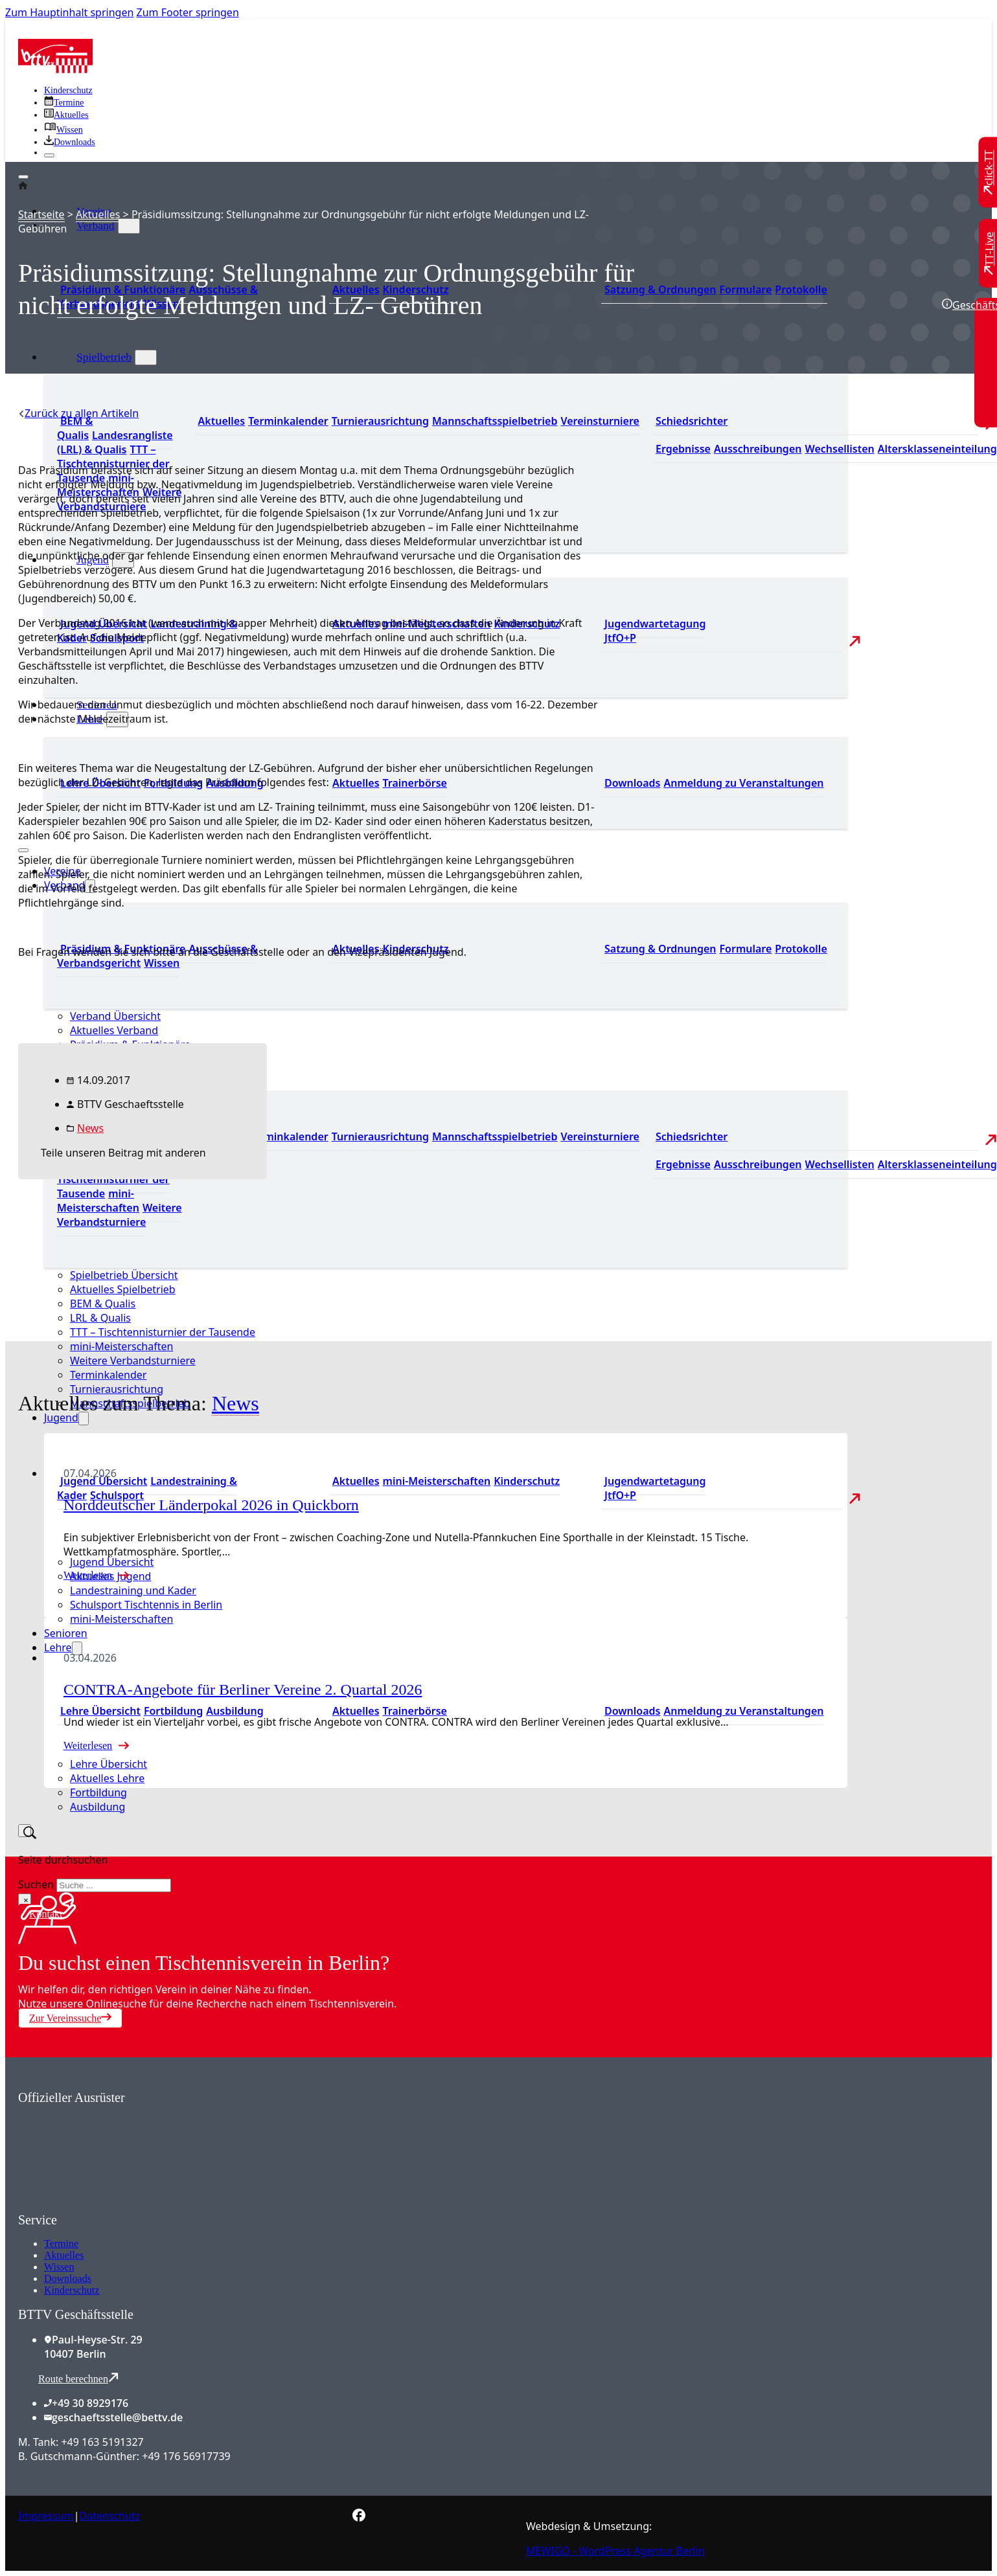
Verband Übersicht (115, 1016)
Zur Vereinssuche (70, 2018)
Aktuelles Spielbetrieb (123, 1289)
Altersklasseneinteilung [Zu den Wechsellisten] (937, 449)
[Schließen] (49, 155)
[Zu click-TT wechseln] (989, 172)
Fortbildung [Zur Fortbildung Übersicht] (173, 1711)
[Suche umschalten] (24, 1830)
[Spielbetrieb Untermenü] (146, 357)
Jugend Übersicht (112, 1562)
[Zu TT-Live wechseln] (989, 253)
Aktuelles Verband (114, 1030)
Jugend (61, 1417)
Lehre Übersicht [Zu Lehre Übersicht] (100, 1711)
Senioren (65, 1633)
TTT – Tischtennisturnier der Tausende (162, 1332)
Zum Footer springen (188, 12)
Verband (95, 225)
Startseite (41, 214)
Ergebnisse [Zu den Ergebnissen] (683, 449)
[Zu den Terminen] (64, 102)
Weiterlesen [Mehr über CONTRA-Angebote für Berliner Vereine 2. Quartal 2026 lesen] (87, 1745)
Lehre (58, 1647)
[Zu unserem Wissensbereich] (63, 130)
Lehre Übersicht (108, 1764)
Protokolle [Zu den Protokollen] (801, 289)
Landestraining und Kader (133, 1590)
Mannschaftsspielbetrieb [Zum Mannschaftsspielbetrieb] (495, 421)
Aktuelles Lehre (107, 1778)
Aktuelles (98, 214)
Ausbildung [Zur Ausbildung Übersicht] (234, 1711)
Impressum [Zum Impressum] (46, 2516)
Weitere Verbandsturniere (133, 1360)
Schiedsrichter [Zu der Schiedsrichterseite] (692, 421)
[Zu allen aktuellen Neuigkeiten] (66, 115)
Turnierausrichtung (116, 1389)
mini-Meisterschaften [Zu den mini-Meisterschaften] (437, 1481)
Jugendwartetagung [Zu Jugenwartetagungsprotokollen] (655, 623)
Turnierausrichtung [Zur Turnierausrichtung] (380, 421)
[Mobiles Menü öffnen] (23, 850)
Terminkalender (108, 1375)
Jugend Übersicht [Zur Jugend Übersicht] (103, 1481)
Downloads (67, 2278)
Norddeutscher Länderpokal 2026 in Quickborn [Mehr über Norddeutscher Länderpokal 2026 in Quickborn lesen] (211, 1505)
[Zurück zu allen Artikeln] (78, 413)
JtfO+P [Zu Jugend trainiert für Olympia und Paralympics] (620, 638)
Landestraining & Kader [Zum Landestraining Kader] (147, 1488)
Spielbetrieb (104, 356)
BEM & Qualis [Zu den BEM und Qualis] (75, 428)
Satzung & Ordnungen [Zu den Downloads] (660, 289)
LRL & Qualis (100, 1318)
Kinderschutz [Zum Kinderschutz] (68, 90)
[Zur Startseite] (55, 69)
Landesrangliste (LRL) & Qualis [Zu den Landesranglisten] (115, 442)
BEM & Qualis (102, 1303)
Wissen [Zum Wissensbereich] (161, 963)
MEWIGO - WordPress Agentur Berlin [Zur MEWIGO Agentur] (615, 2551)
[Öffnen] (23, 177)
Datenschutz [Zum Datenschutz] (110, 2516)
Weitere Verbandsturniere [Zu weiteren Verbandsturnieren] (119, 1215)
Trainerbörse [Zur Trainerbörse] (415, 783)
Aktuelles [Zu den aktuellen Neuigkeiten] (356, 1481)
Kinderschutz (71, 2290)
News (90, 1128)
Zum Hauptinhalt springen (69, 12)
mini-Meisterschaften (121, 1346)
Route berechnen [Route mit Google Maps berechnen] (78, 2378)
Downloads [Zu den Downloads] (632, 783)
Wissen (59, 2266)
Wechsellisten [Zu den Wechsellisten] (839, 449)
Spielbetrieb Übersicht (124, 1275)
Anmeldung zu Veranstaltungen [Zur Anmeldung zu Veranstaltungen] (743, 783)
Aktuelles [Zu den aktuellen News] (356, 783)
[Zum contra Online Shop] (115, 2205)
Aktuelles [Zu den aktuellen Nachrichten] (222, 421)
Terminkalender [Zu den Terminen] (288, 421)
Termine (61, 2243)
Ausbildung (97, 1807)
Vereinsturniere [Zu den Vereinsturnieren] (599, 421)
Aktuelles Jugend (110, 1576)
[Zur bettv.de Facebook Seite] (358, 2518)
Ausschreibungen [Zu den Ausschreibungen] (758, 449)
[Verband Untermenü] (129, 226)
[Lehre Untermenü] (77, 1648)
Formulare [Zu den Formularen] (745, 289)
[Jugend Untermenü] (83, 1418)
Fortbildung (98, 1792)
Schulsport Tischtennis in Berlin (146, 1605)
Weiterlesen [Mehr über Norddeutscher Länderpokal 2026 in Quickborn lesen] (87, 1575)
